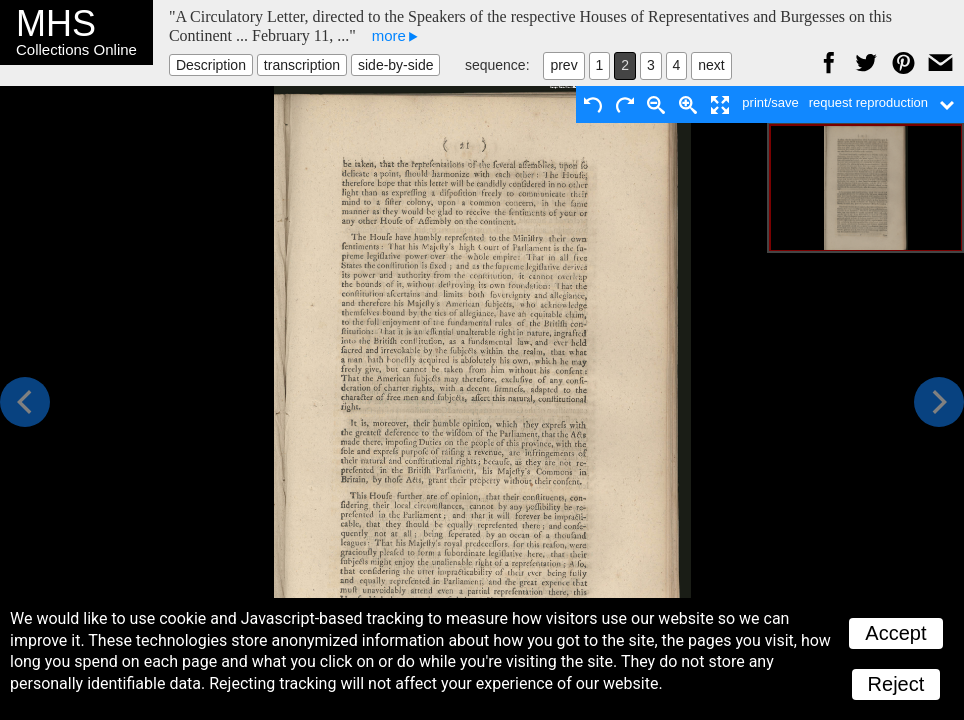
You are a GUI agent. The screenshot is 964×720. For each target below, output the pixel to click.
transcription (302, 65)
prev (563, 65)
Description (211, 65)
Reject (896, 684)
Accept (895, 633)
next (711, 65)
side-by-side (395, 65)
